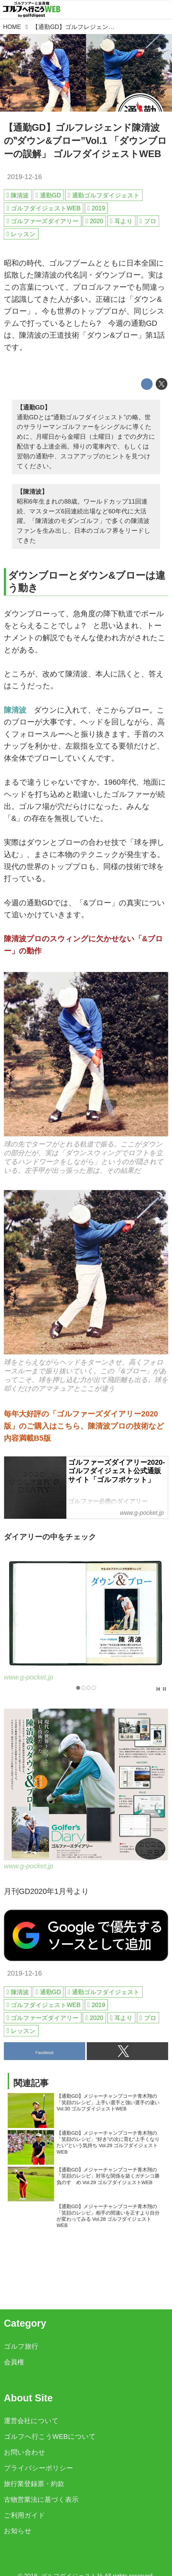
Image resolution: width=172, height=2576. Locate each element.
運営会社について (31, 2421)
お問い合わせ (24, 2452)
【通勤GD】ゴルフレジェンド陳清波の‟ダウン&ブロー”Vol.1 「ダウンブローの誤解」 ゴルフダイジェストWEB (85, 140)
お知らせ (18, 2531)
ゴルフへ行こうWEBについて (50, 2436)
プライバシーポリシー (38, 2468)
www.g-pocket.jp (28, 1677)
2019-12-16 (24, 177)
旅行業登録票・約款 (34, 2484)
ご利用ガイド (24, 2515)
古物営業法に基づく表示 (41, 2499)
